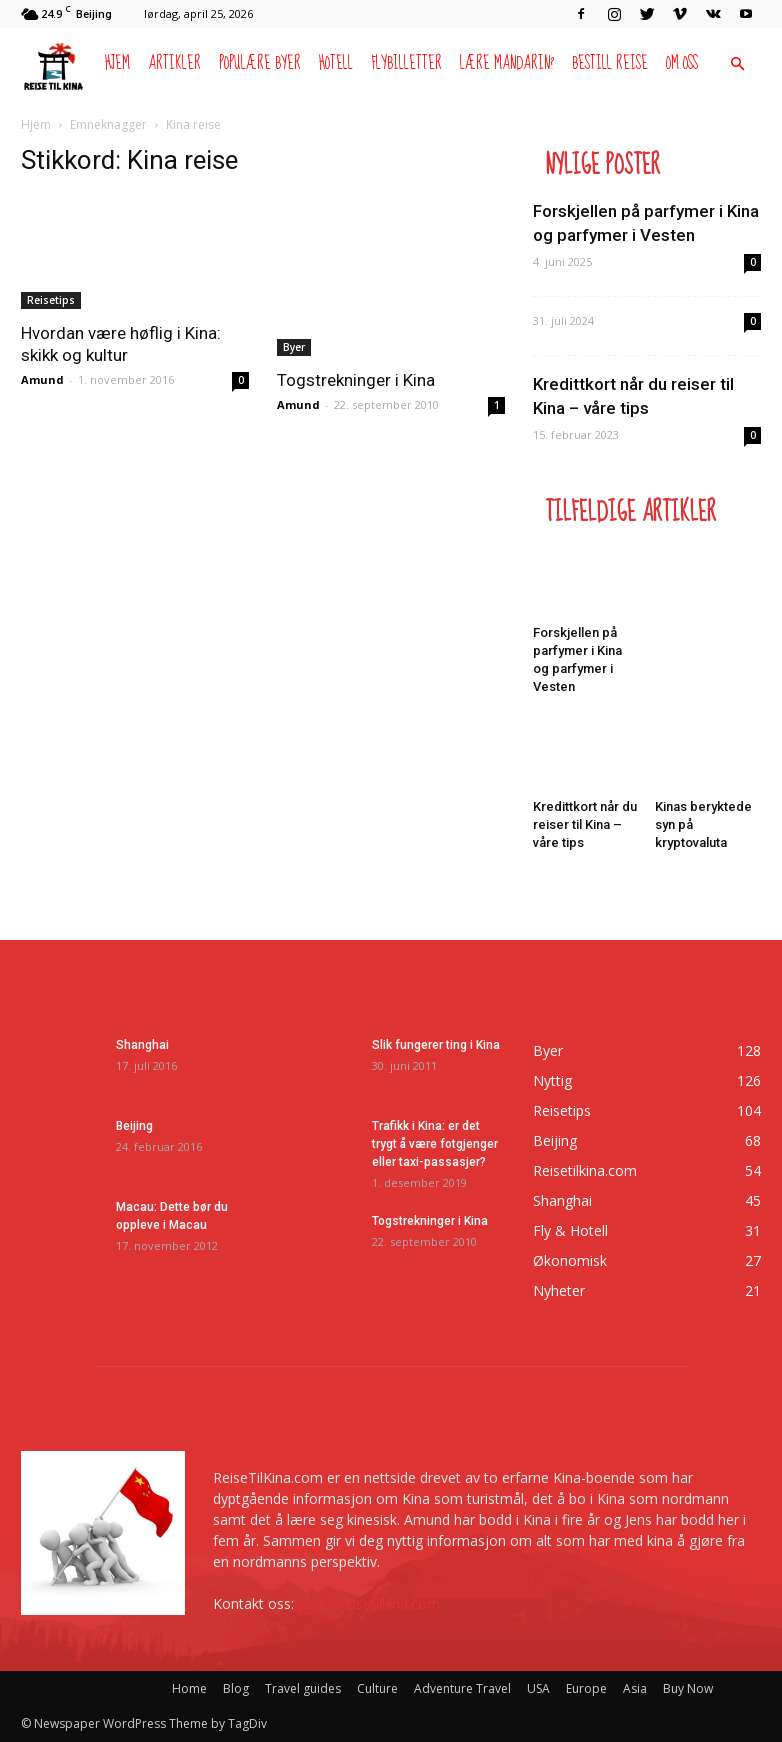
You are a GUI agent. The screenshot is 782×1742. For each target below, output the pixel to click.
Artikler (174, 63)
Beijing (134, 1126)
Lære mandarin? (507, 63)
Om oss (682, 63)
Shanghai (142, 1045)
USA (538, 1688)
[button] (737, 64)
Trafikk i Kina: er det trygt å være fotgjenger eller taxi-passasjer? (435, 1144)
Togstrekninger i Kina (356, 380)
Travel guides (303, 1688)
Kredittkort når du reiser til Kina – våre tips (585, 824)
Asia (635, 1688)
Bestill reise (610, 63)
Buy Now (688, 1688)
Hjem (117, 63)
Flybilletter (406, 63)
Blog (236, 1688)
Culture (377, 1688)
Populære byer (260, 63)
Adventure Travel (462, 1688)
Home (189, 1688)
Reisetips (51, 300)
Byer (294, 347)
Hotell (336, 63)
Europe (586, 1688)
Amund (42, 379)
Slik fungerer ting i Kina (436, 1045)
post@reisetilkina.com (369, 1603)
